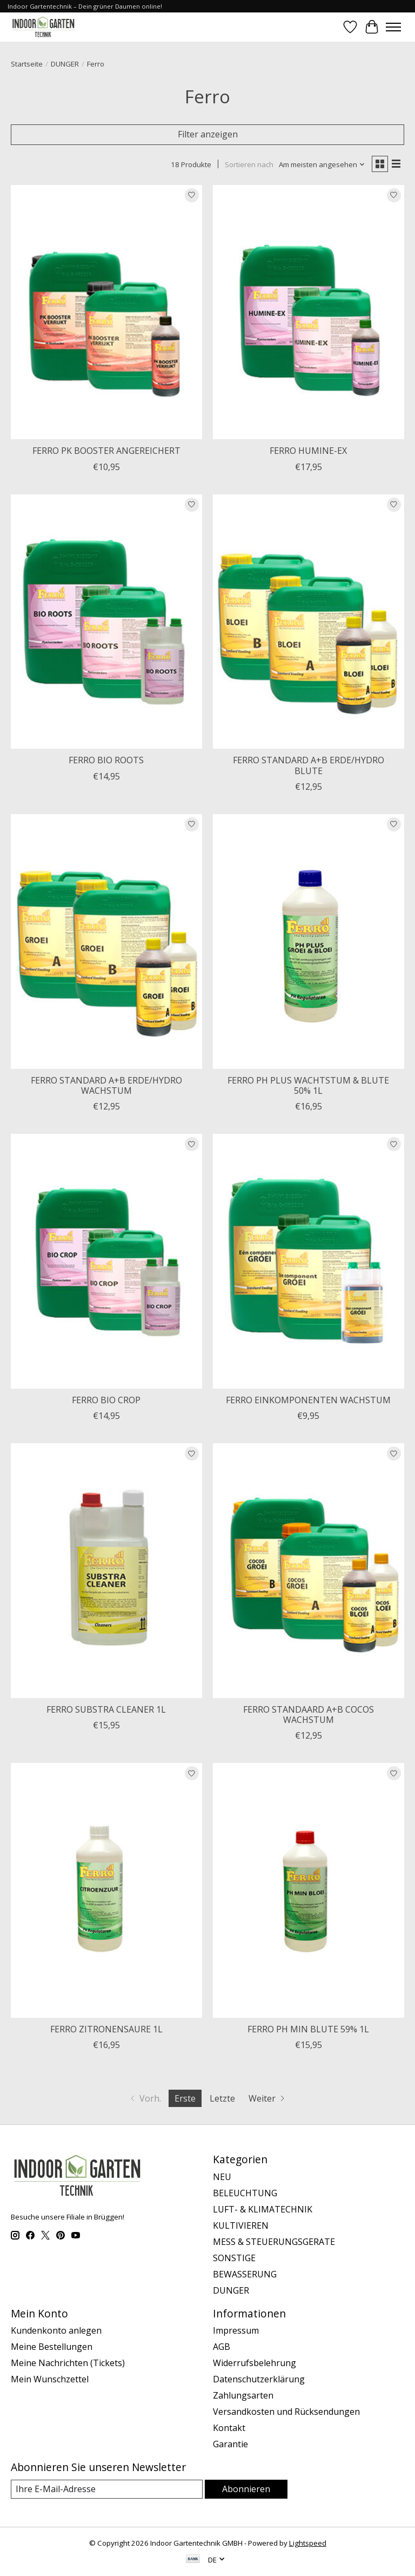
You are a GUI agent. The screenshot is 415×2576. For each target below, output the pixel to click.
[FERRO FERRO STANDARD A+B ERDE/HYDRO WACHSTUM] (106, 941)
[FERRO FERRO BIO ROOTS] (106, 621)
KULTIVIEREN (241, 2225)
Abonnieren (246, 2489)
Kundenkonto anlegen (56, 2330)
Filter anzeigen (208, 134)
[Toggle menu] (393, 27)
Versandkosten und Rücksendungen (286, 2412)
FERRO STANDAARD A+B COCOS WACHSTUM (308, 1714)
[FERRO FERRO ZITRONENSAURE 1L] (106, 1890)
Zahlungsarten (243, 2395)
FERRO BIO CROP (106, 1400)
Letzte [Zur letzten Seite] (222, 2098)
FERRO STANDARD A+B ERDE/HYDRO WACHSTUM (106, 1085)
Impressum (236, 2330)
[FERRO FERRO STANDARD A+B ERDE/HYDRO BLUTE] (308, 621)
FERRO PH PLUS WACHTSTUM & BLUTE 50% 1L (308, 1085)
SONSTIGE (234, 2258)
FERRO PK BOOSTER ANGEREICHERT (106, 451)
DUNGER (65, 64)
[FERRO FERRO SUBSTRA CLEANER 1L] (106, 1570)
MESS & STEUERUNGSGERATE (274, 2242)
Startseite (27, 64)
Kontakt (229, 2428)
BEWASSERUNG (245, 2274)
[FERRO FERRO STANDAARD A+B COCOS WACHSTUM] (308, 1570)
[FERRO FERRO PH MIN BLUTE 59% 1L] (308, 1890)
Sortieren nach (249, 164)
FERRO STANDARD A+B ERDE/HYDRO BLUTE (308, 765)
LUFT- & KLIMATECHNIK (262, 2209)
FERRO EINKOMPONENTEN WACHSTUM (308, 1400)
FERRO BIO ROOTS (106, 760)
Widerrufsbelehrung (254, 2363)
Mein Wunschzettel (50, 2379)
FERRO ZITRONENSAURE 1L (106, 2029)
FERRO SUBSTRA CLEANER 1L (106, 1709)
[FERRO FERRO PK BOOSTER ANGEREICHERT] (106, 312)
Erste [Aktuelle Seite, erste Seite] (185, 2098)
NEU (222, 2177)
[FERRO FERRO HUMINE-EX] (308, 312)
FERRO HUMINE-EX (308, 451)
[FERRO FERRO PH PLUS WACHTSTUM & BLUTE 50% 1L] (308, 941)
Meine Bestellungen (51, 2347)
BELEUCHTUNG (245, 2193)
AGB (221, 2347)
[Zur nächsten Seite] (268, 2098)
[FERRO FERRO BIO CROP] (106, 1261)
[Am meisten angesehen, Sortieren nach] (322, 164)
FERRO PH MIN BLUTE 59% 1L (308, 2029)
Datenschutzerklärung (259, 2379)
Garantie (230, 2444)
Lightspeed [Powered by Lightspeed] (307, 2543)
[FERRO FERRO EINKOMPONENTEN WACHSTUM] (308, 1261)
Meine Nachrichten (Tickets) (68, 2363)
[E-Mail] (107, 2489)
